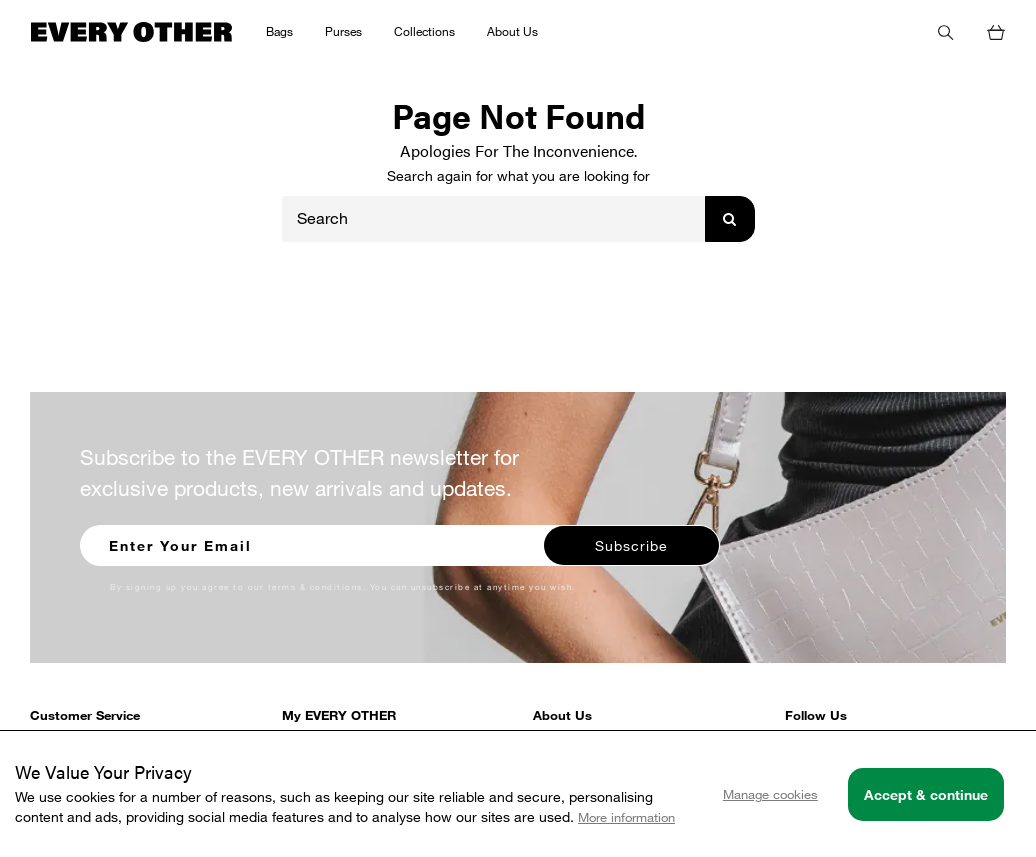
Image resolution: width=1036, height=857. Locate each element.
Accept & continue (926, 794)
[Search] (494, 219)
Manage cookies (770, 794)
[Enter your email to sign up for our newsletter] (313, 543)
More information (626, 817)
